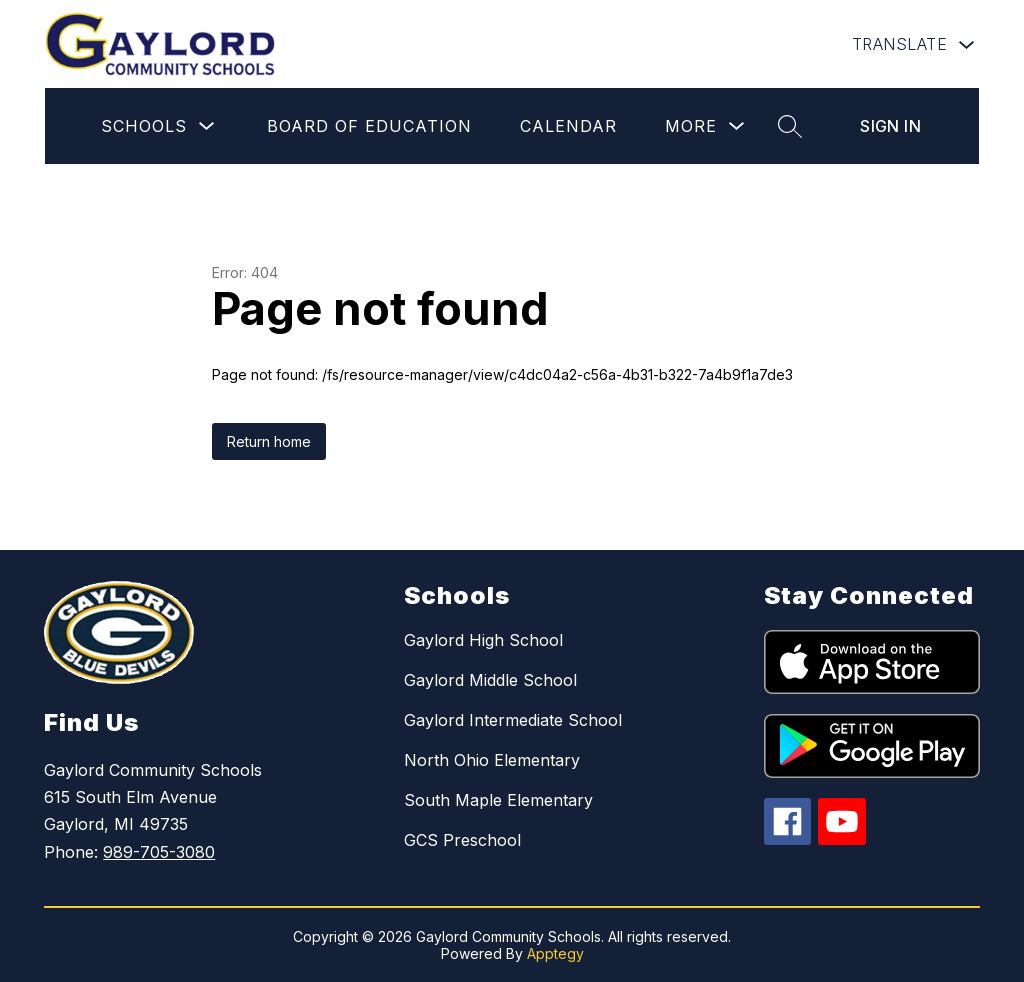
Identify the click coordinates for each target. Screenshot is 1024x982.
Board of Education (369, 126)
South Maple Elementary (498, 800)
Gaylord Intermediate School (513, 720)
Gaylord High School (483, 640)
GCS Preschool (462, 840)
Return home (269, 441)
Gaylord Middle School (490, 680)
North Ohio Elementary (492, 760)
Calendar (568, 126)
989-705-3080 (159, 852)
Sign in (890, 126)
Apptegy (555, 953)
